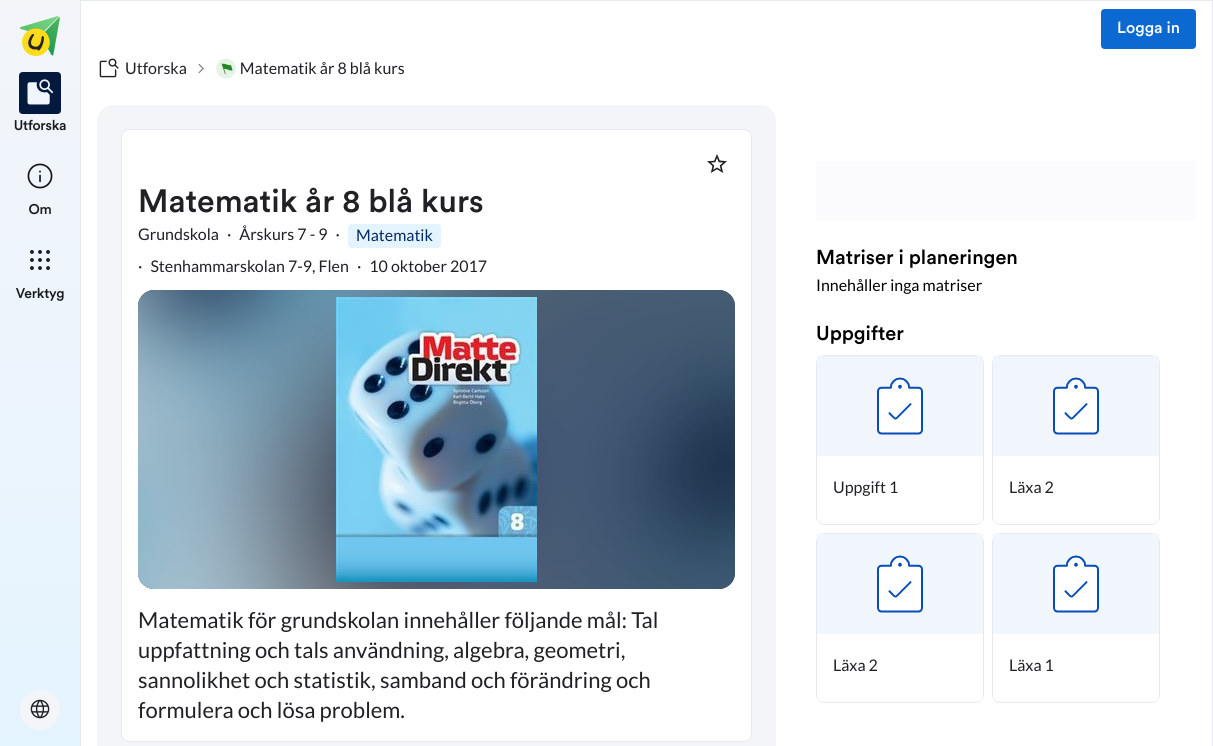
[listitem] (40, 104)
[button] (900, 440)
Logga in (1148, 29)
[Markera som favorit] (717, 164)
